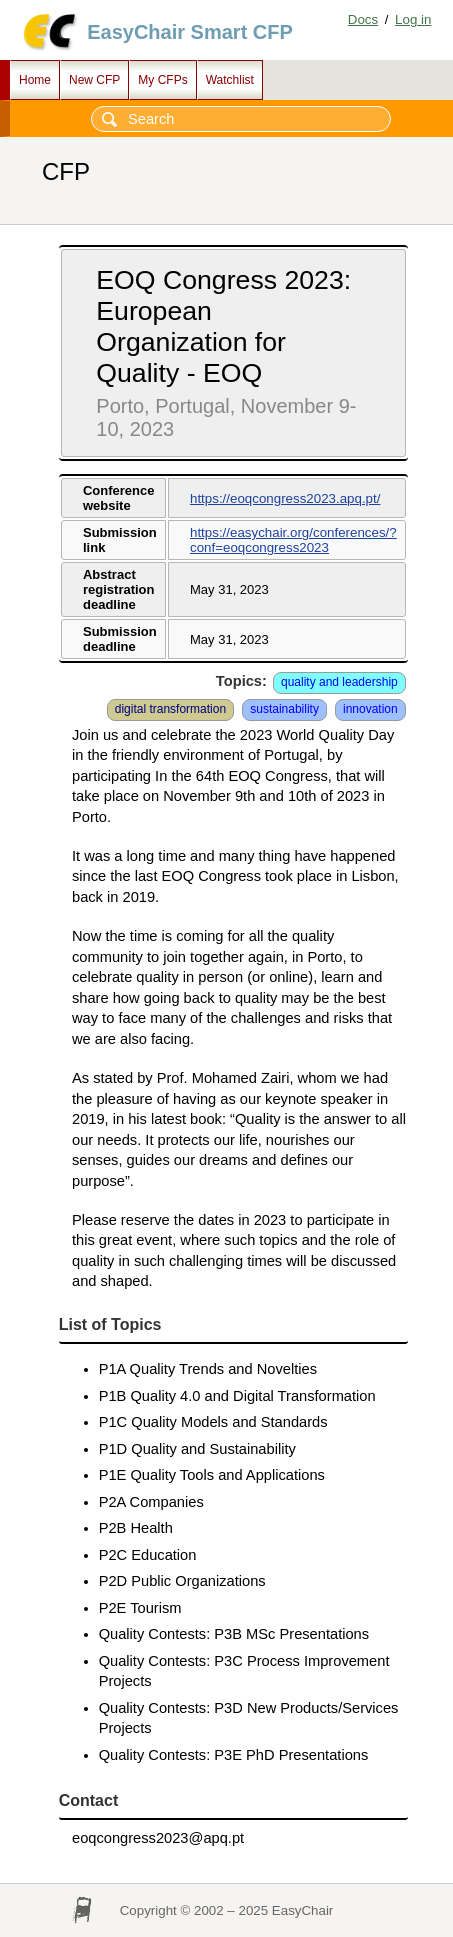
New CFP (94, 80)
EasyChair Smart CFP (190, 32)
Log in (413, 19)
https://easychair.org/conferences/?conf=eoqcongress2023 (293, 540)
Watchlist (230, 80)
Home (35, 80)
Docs (363, 19)
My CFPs (162, 80)
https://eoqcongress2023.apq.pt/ (285, 498)
